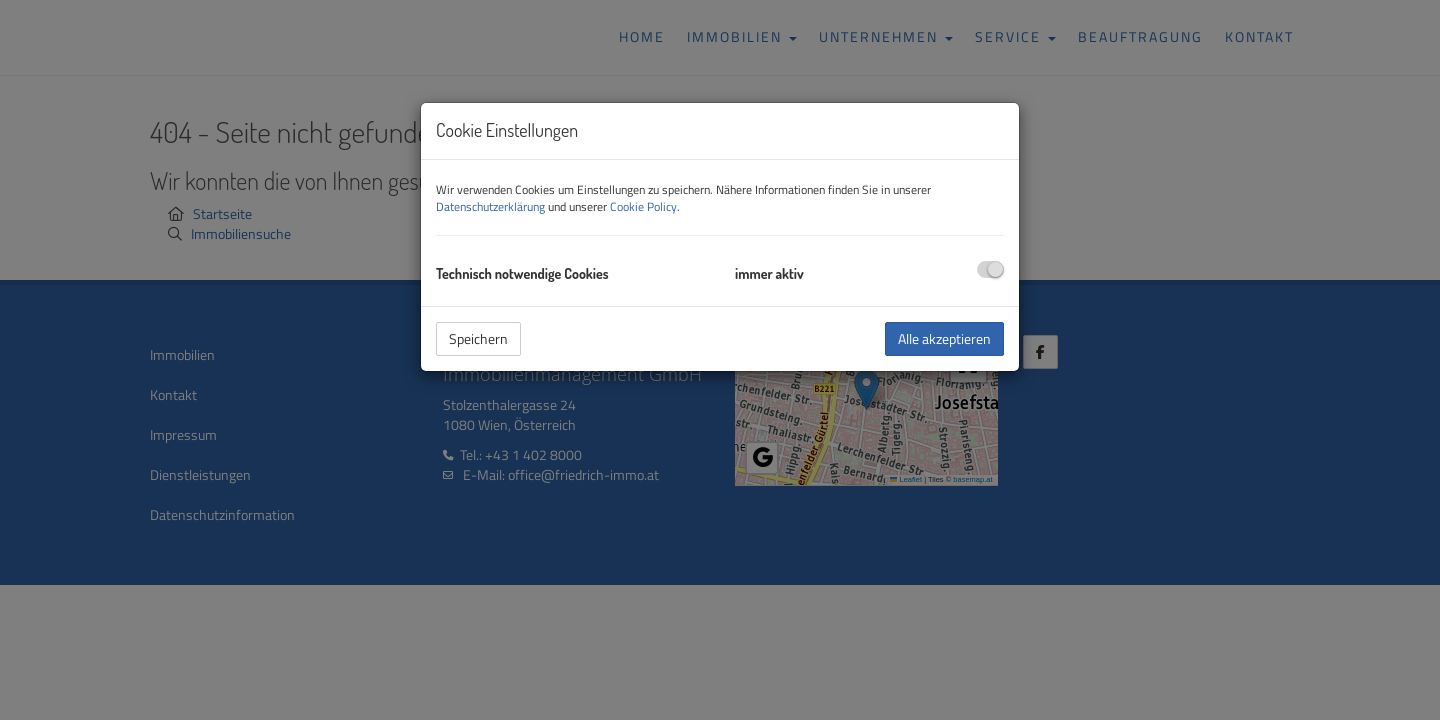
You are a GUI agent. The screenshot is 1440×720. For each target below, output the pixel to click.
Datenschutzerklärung (490, 206)
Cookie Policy (643, 206)
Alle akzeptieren (944, 338)
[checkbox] (990, 269)
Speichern (478, 338)
